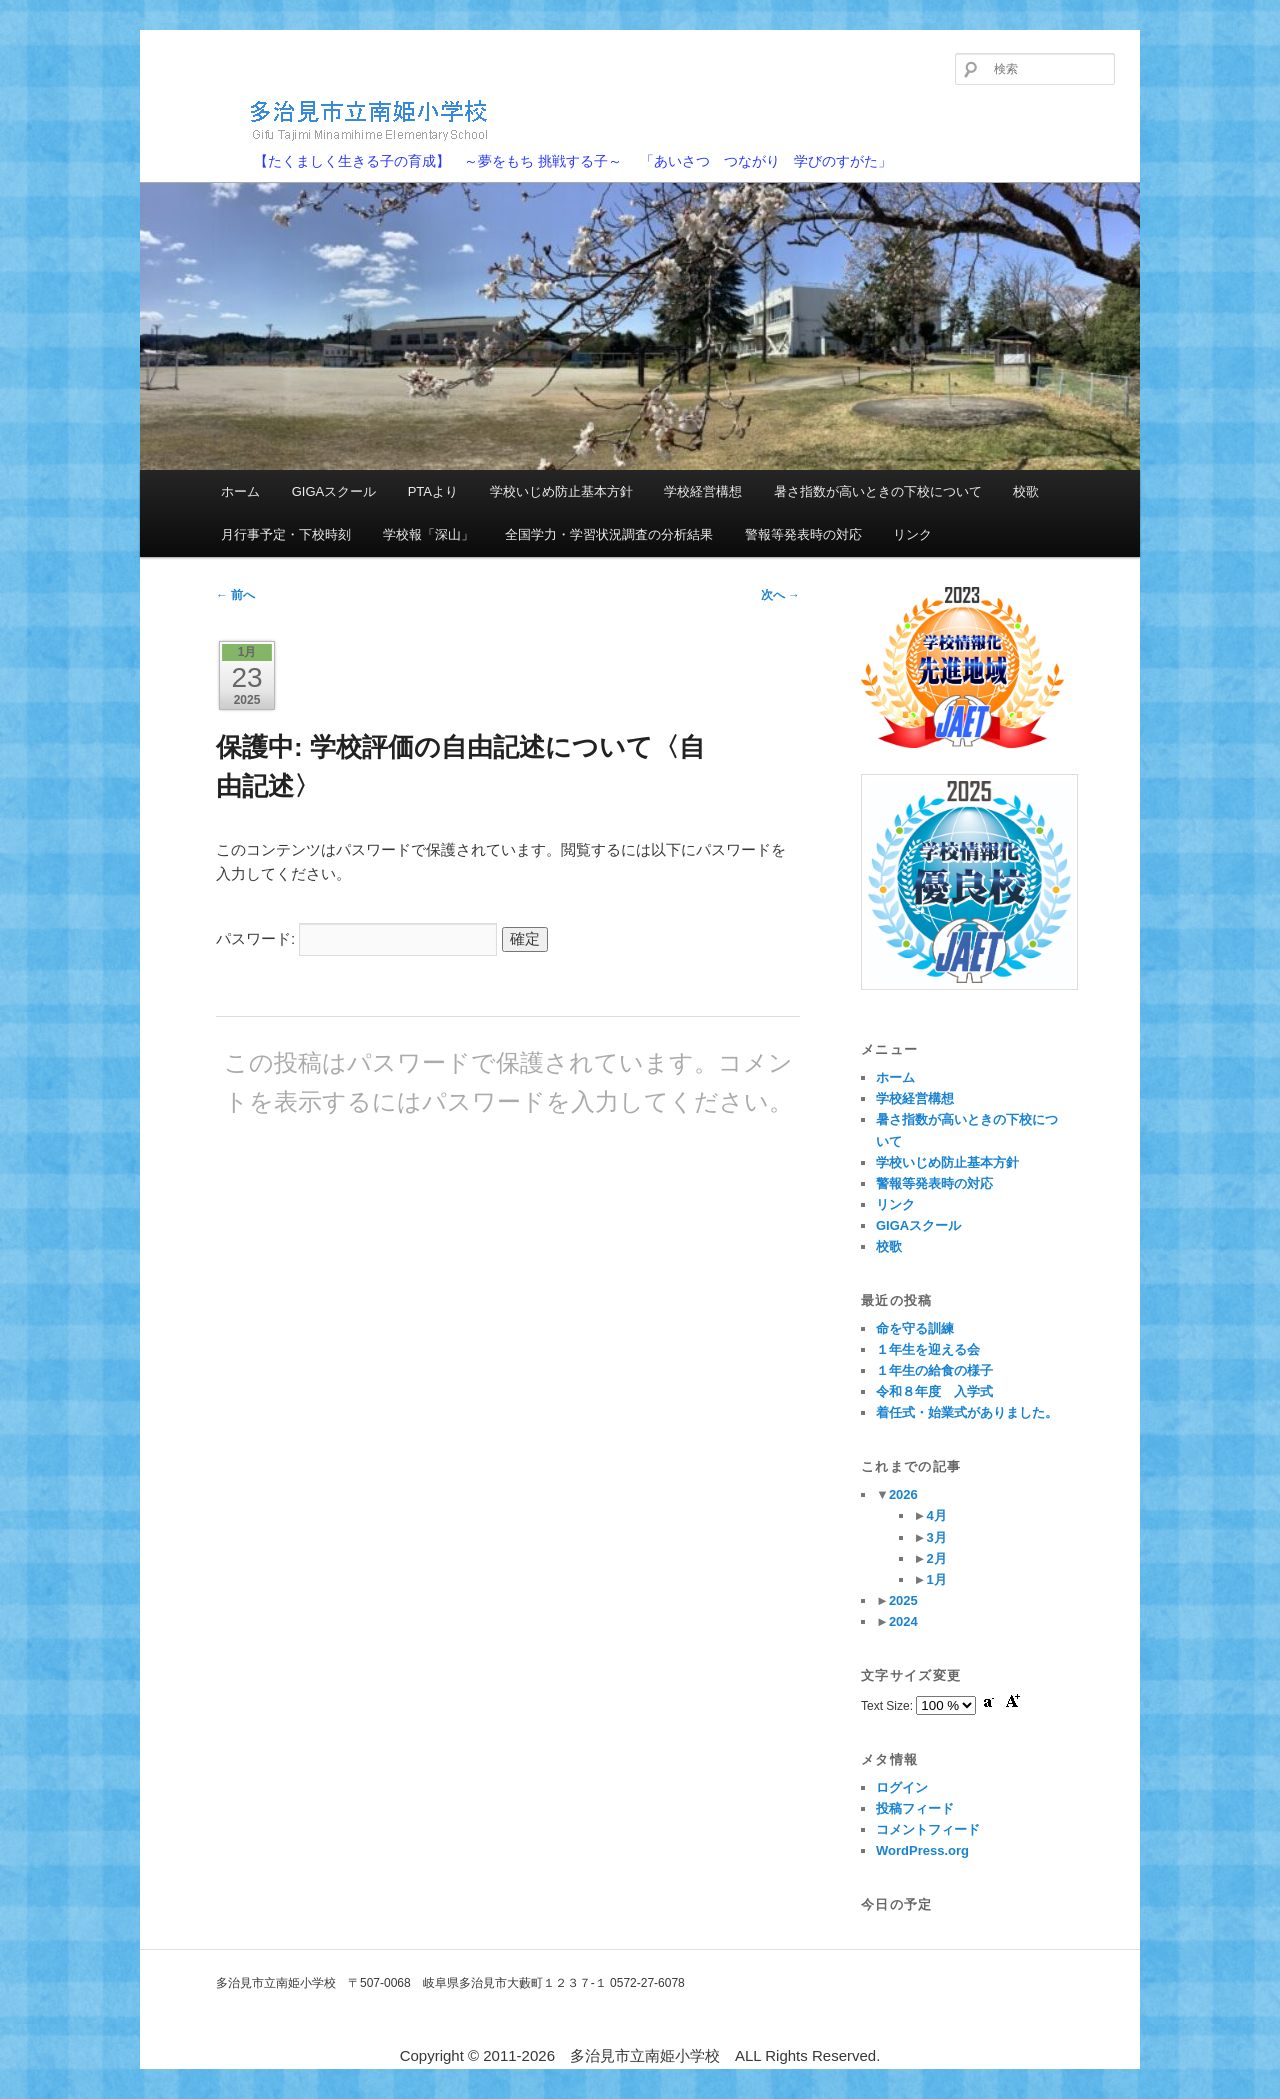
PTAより (433, 491)
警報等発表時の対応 (803, 534)
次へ (780, 595)
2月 (936, 1558)
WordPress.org (922, 1850)
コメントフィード (928, 1829)
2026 (903, 1494)
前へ (235, 595)
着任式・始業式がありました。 (967, 1412)
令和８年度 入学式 (934, 1391)
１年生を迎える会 (928, 1349)
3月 (936, 1537)
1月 (936, 1579)
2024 (903, 1621)
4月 (936, 1515)
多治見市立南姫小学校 (335, 119)
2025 (903, 1600)
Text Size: (888, 1706)
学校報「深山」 (428, 534)
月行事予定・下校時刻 (286, 534)
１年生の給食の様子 (934, 1370)
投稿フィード (915, 1808)
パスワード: (356, 938)
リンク (912, 534)
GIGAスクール (334, 491)
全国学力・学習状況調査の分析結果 (609, 534)
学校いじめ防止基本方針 (561, 491)
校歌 (1026, 491)
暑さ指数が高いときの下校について (878, 491)
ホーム (240, 491)
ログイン (902, 1787)
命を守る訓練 (915, 1328)
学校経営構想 (703, 491)
